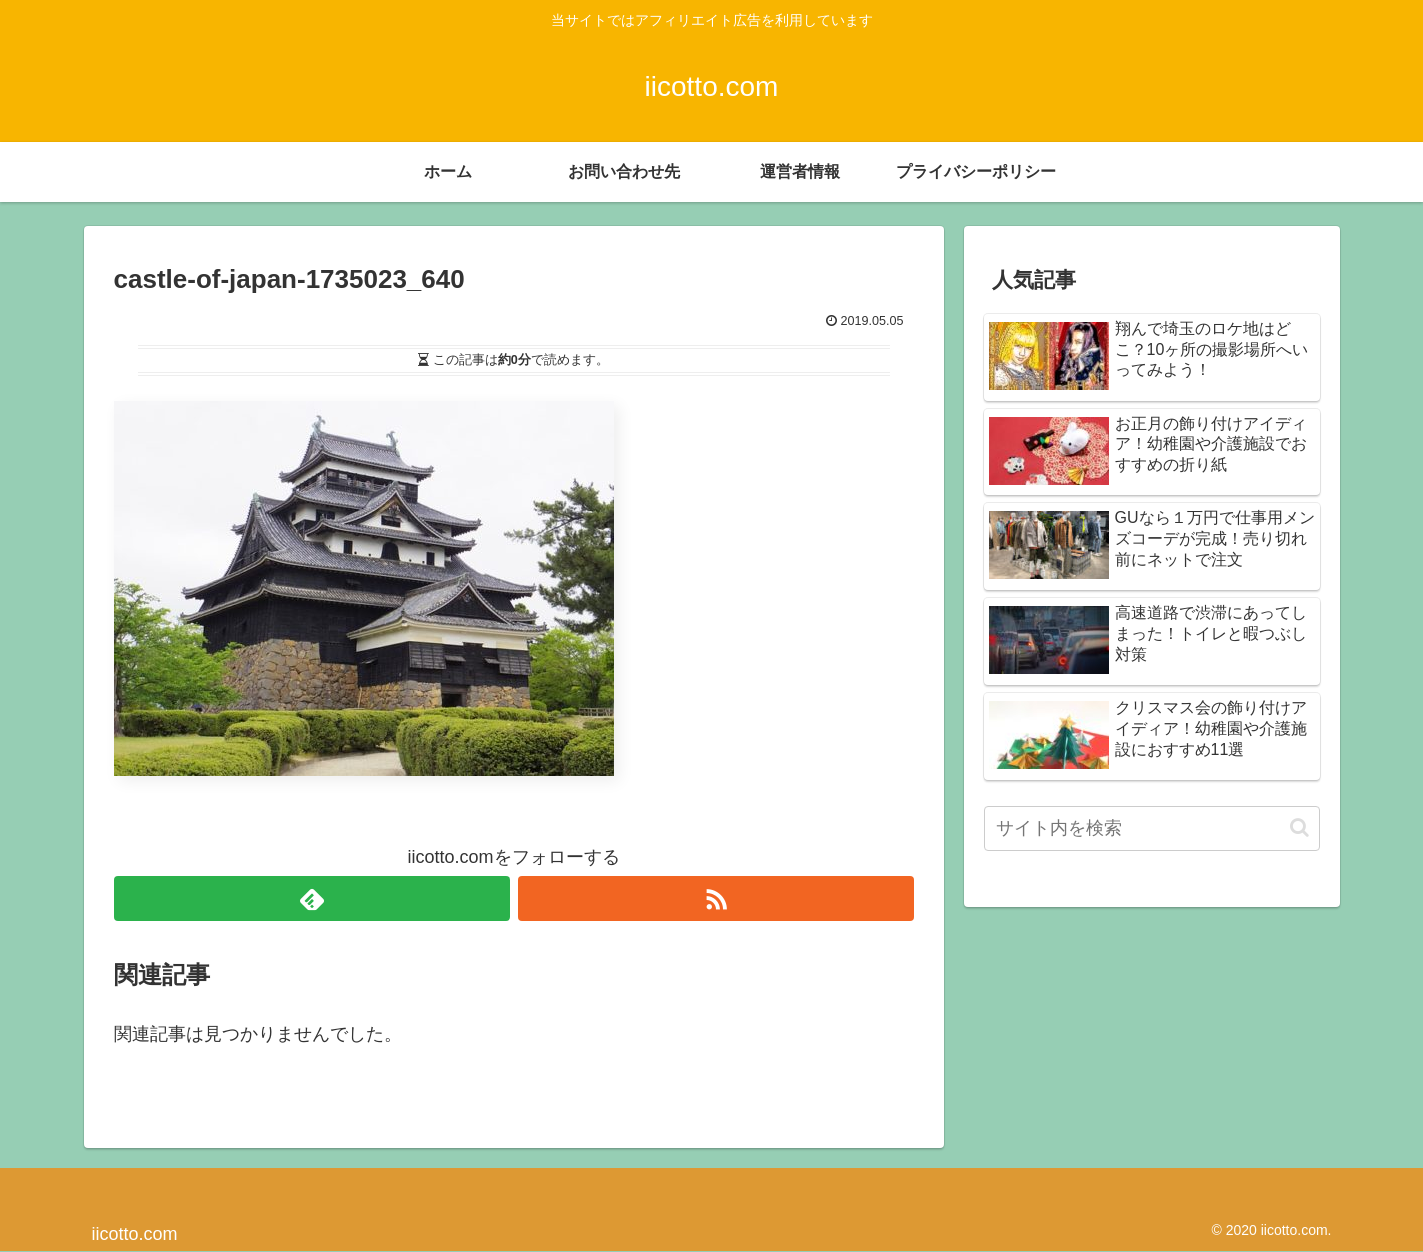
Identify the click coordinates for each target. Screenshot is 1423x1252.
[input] (1152, 828)
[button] (1299, 827)
